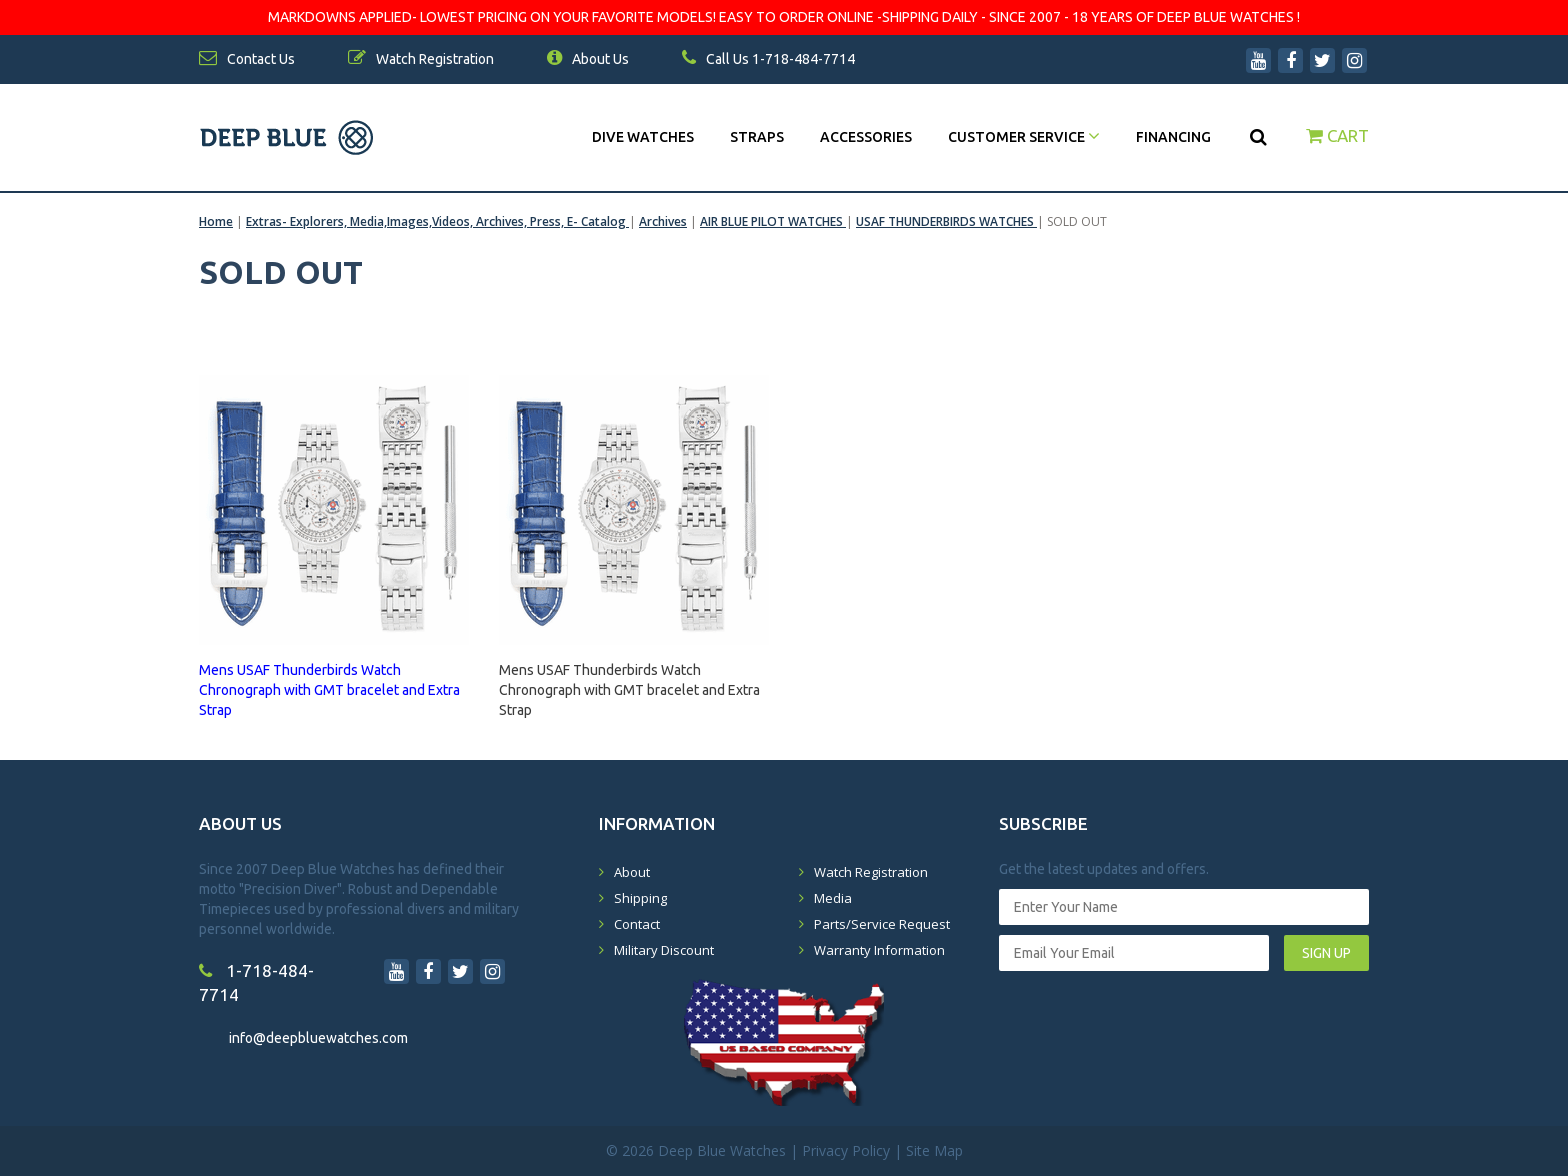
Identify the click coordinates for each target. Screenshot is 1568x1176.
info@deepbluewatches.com (318, 1038)
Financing (1173, 137)
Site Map (934, 1150)
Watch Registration (871, 872)
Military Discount (664, 950)
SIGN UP (1326, 953)
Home (216, 221)
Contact (637, 924)
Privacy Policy (846, 1150)
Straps (757, 137)
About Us (588, 59)
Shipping (640, 898)
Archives (663, 221)
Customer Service (1024, 137)
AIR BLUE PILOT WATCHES (773, 221)
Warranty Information (879, 950)
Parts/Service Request (882, 924)
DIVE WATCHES (643, 137)
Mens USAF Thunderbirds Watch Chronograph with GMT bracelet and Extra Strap (629, 681)
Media (833, 898)
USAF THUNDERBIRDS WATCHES (946, 221)
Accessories (866, 137)
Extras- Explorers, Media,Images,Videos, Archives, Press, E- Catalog (437, 221)
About (632, 872)
